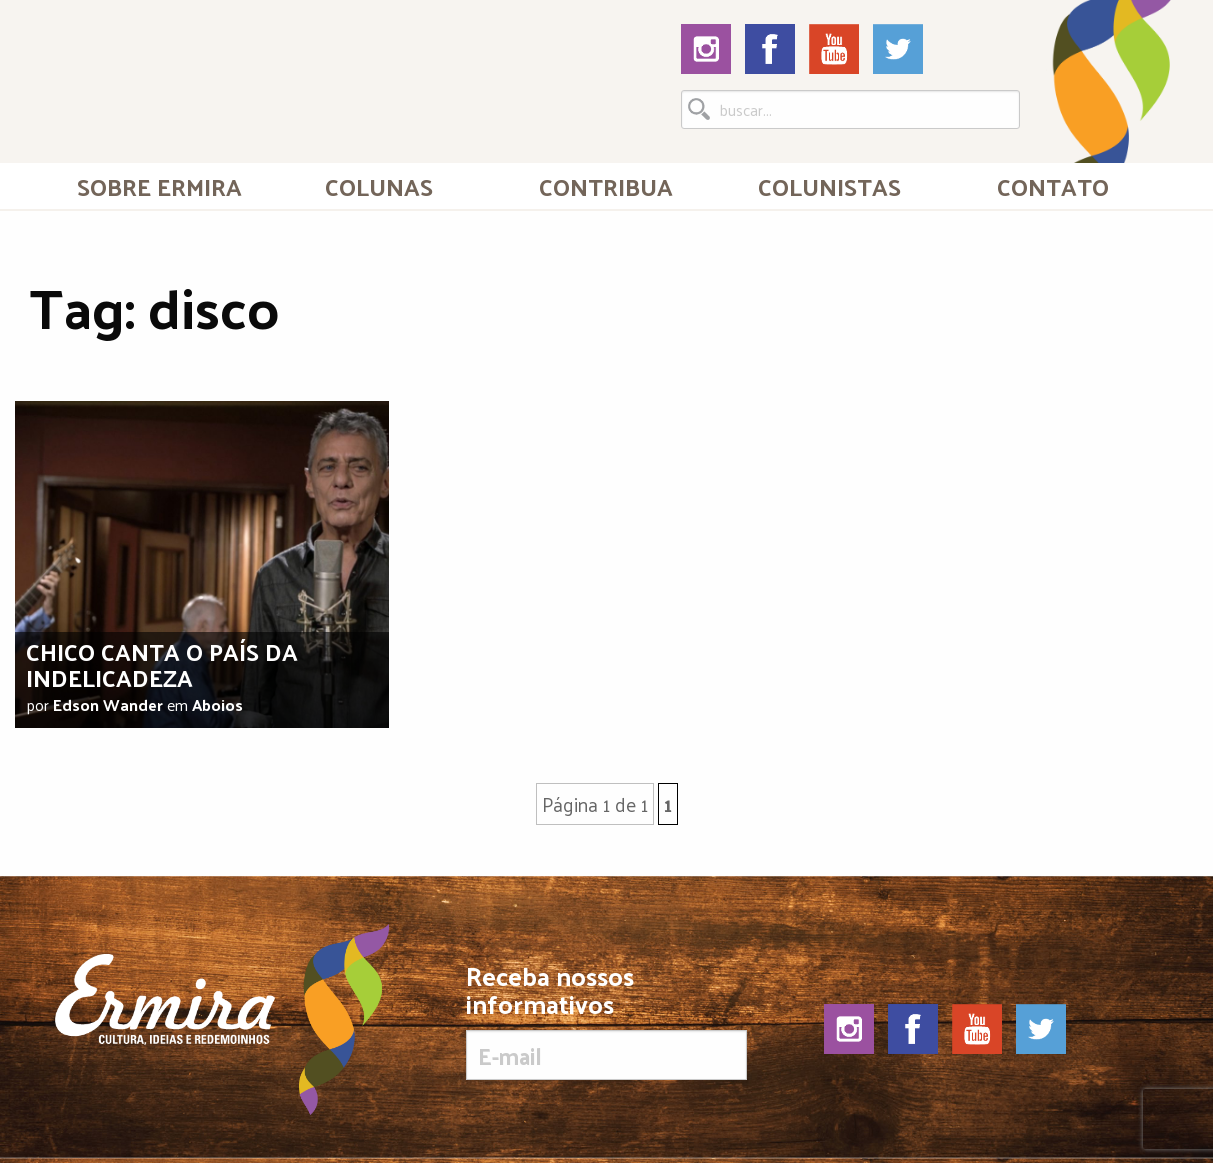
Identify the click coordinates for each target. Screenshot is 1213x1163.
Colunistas (829, 186)
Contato (1053, 186)
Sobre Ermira (159, 186)
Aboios (217, 704)
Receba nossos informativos (606, 1021)
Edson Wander (108, 704)
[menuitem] (159, 186)
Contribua (606, 186)
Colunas (379, 186)
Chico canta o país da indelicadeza (162, 663)
